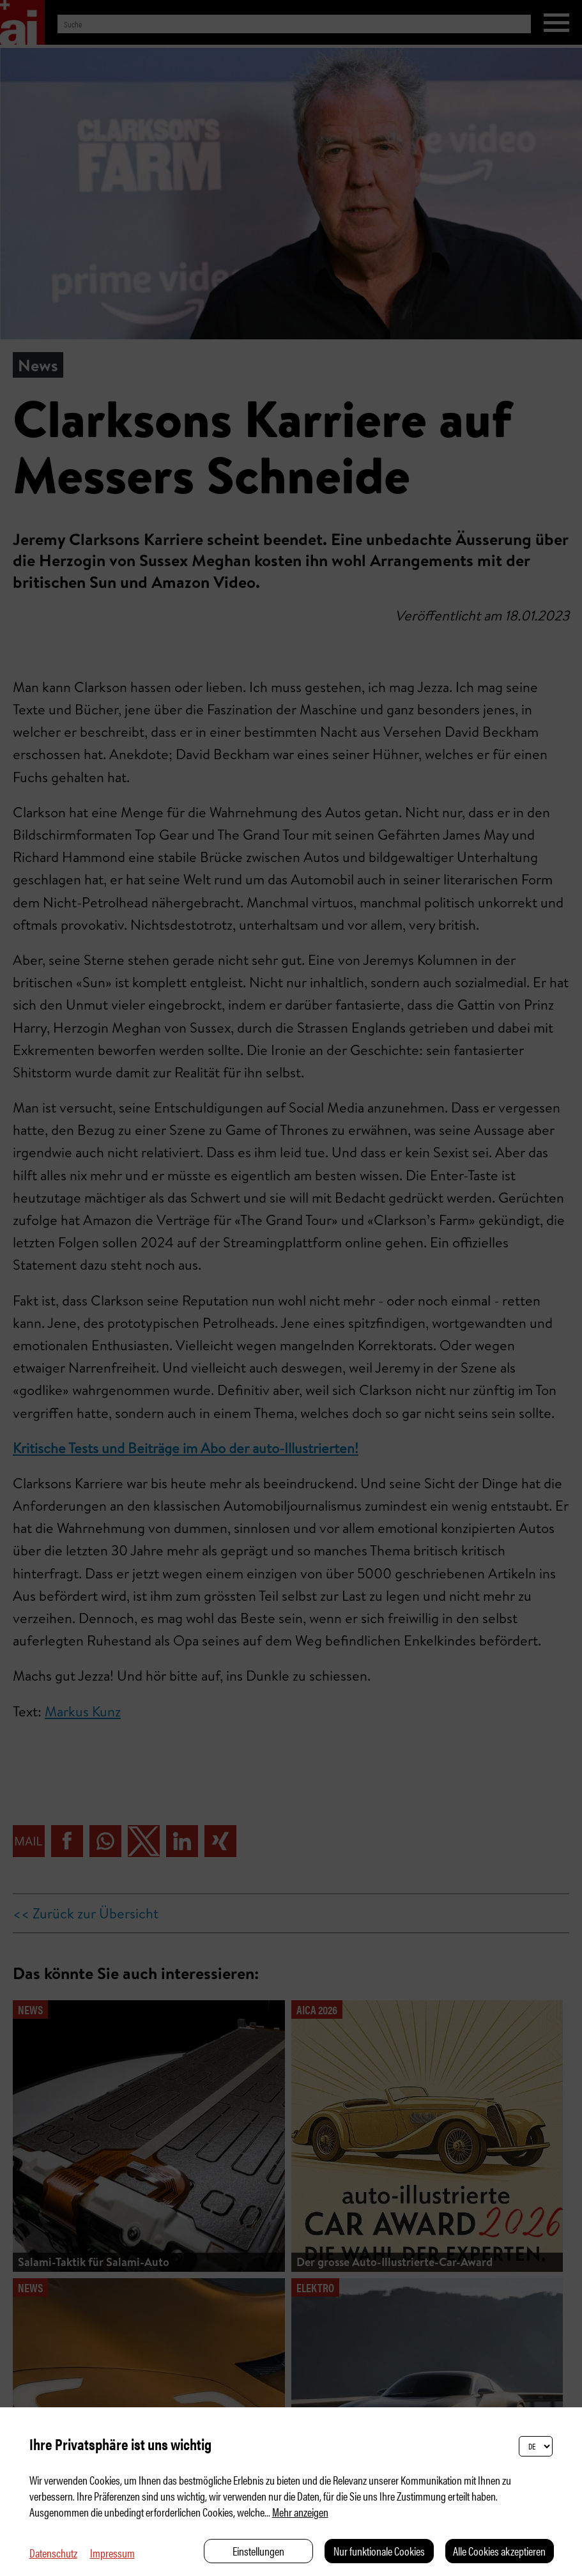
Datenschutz (53, 2553)
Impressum (112, 2553)
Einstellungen (258, 2551)
